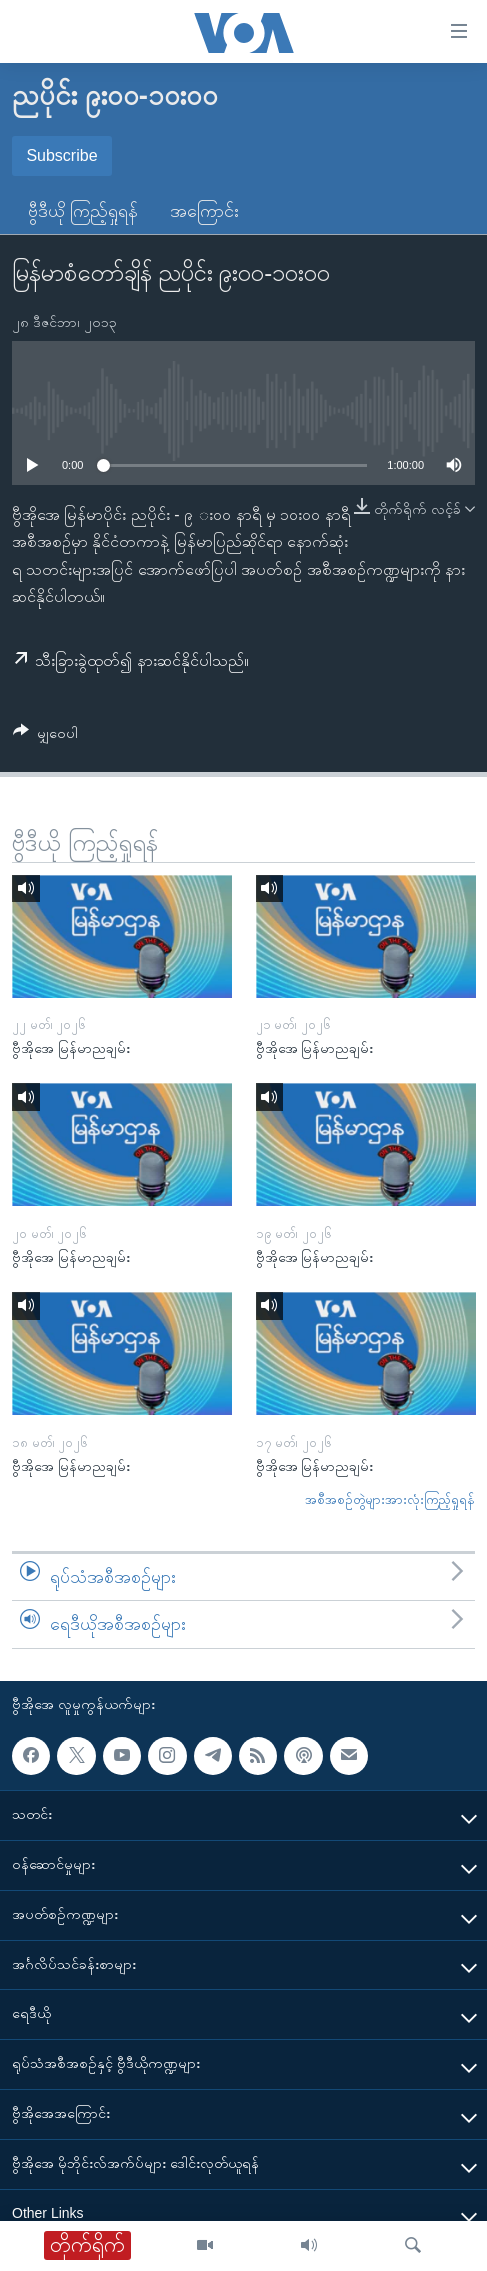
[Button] (45, 736)
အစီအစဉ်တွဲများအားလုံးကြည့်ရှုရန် (390, 1499)
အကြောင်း (204, 211)
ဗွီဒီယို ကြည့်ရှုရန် (83, 211)
